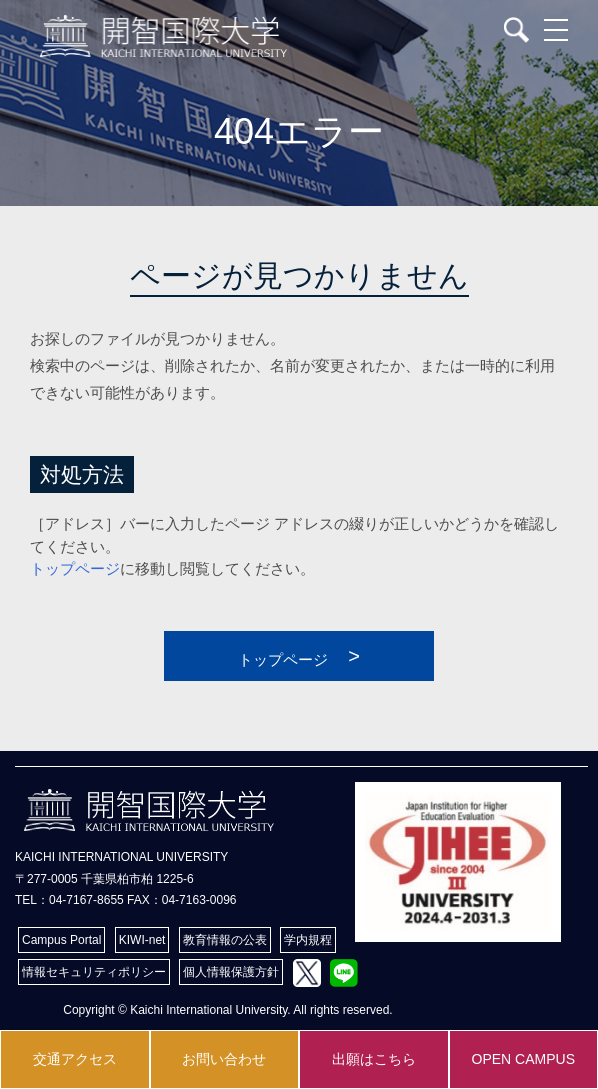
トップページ (75, 568)
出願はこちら (374, 1059)
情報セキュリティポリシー (94, 972)
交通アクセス (75, 1059)
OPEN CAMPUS (523, 1059)
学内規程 (308, 940)
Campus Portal (61, 940)
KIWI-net (142, 940)
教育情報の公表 (225, 940)
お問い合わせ (224, 1059)
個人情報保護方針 (231, 972)
